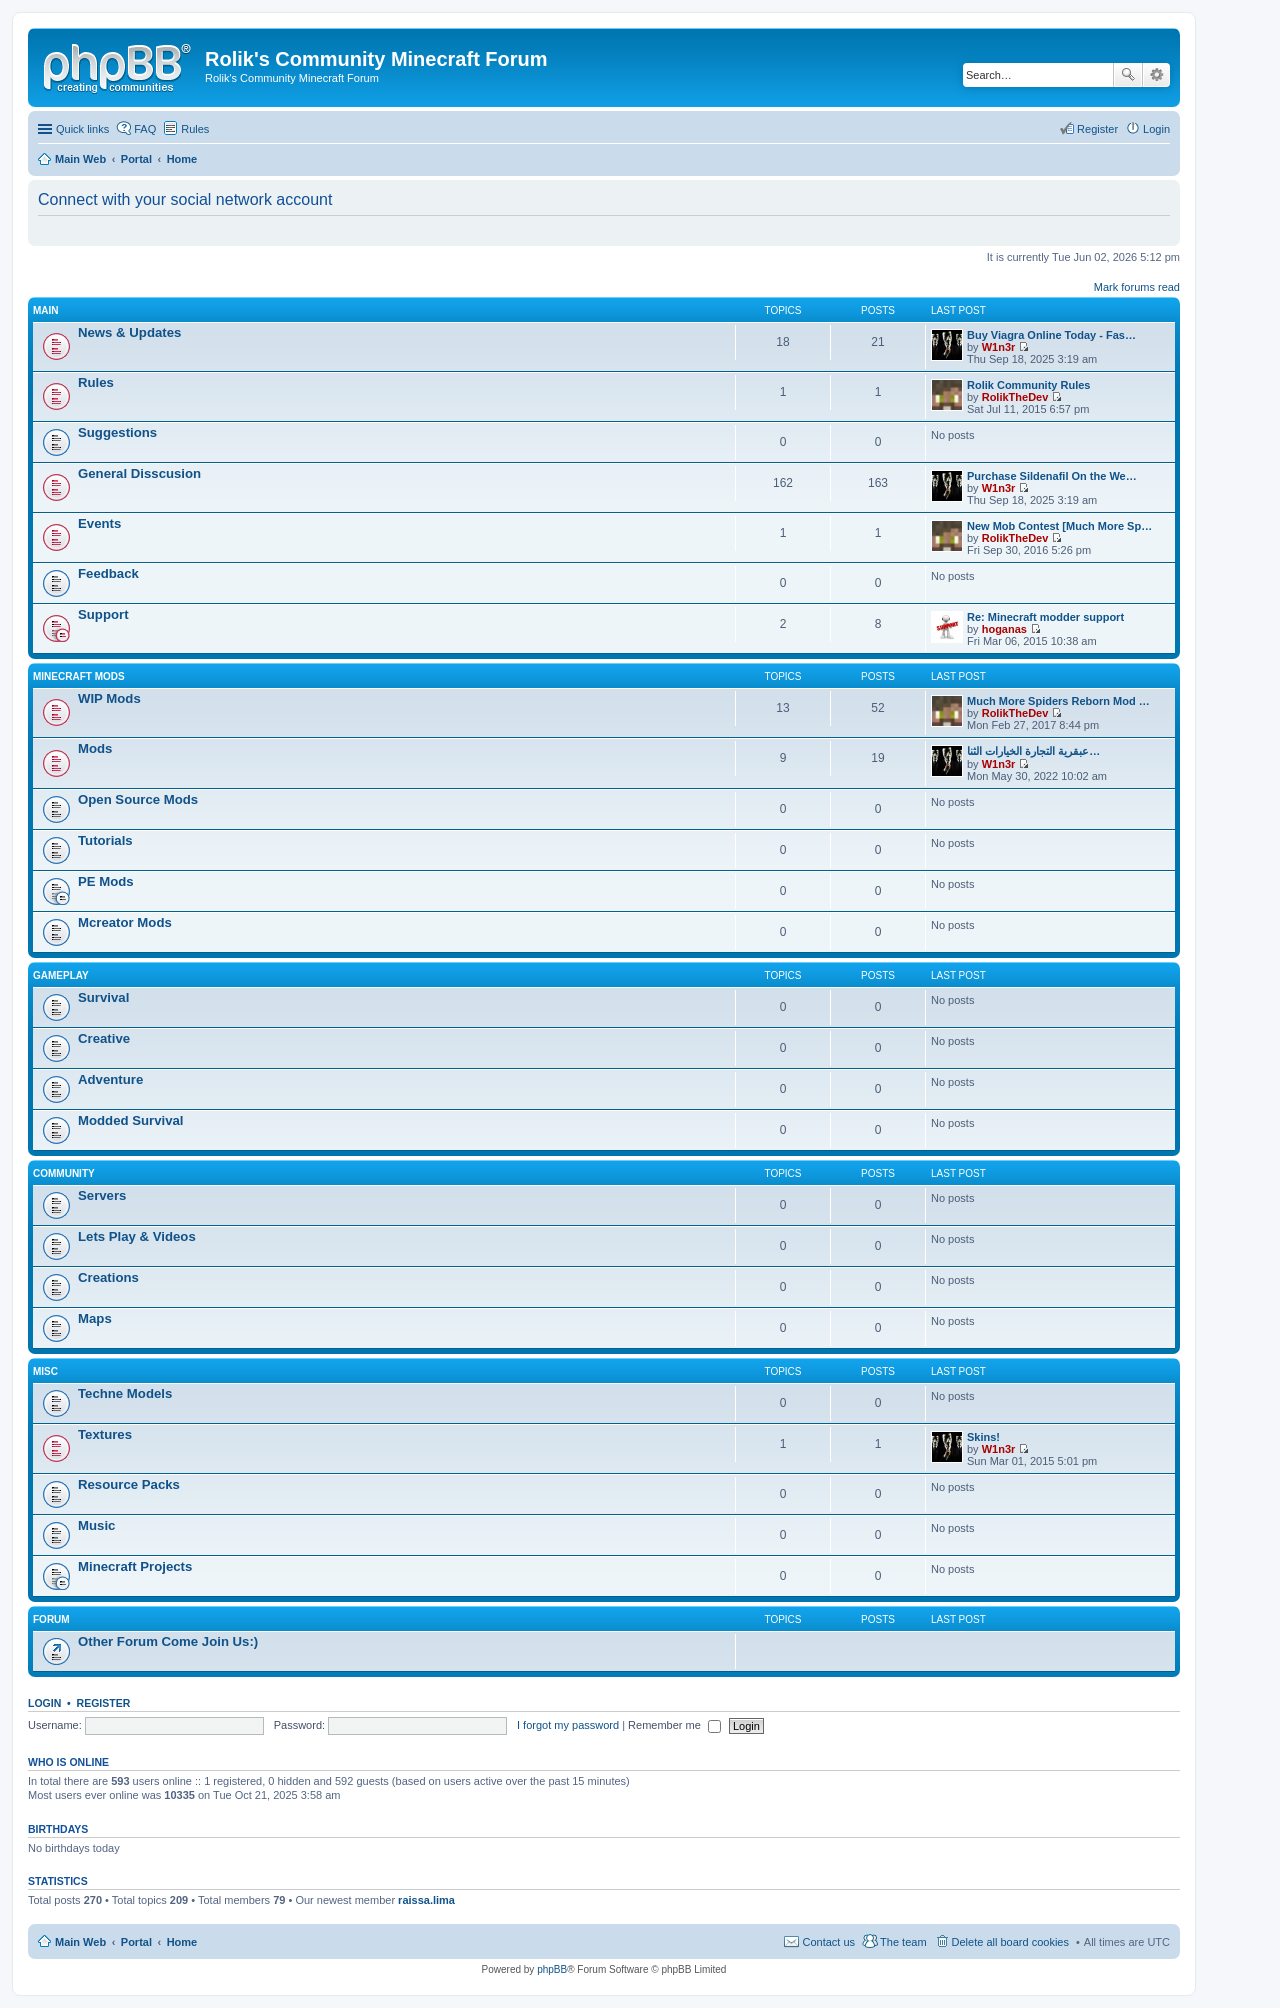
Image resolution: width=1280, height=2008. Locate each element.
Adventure (110, 1079)
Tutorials (105, 840)
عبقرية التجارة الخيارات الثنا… (1033, 751)
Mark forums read (1137, 287)
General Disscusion (139, 473)
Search (1128, 75)
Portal (136, 159)
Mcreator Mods (125, 922)
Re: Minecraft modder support (1045, 617)
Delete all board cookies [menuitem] (1010, 1942)
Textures (105, 1434)
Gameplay (61, 975)
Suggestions (117, 432)
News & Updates (129, 332)
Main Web (80, 1942)
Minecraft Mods (79, 676)
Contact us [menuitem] (828, 1942)
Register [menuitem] (1097, 129)
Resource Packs (129, 1484)
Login (44, 1703)
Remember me (674, 1725)
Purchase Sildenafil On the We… (1052, 476)
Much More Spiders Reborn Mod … (1058, 701)
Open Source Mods (138, 799)
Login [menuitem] (1156, 129)
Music (96, 1525)
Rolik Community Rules (1028, 385)
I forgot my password (568, 1725)
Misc (45, 1371)
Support (103, 614)
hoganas (1004, 629)
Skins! (983, 1437)
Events (99, 523)
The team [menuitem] (903, 1942)
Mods (95, 748)
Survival (103, 997)
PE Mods (106, 881)
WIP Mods (109, 698)
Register (104, 1703)
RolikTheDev (1015, 397)
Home (182, 1942)
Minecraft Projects (135, 1566)
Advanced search (1156, 75)
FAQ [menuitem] (145, 129)
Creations (108, 1277)
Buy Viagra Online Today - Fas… (1051, 335)
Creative (104, 1038)
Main (46, 310)
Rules (96, 382)
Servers (102, 1195)
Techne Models (125, 1393)
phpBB (552, 1969)
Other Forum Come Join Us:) (168, 1641)
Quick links (82, 129)
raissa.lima (426, 1900)
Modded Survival (131, 1120)
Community (64, 1173)
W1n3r (999, 347)
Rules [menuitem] (195, 129)
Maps (95, 1318)
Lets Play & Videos (137, 1236)
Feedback (108, 573)
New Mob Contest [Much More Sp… (1059, 526)
